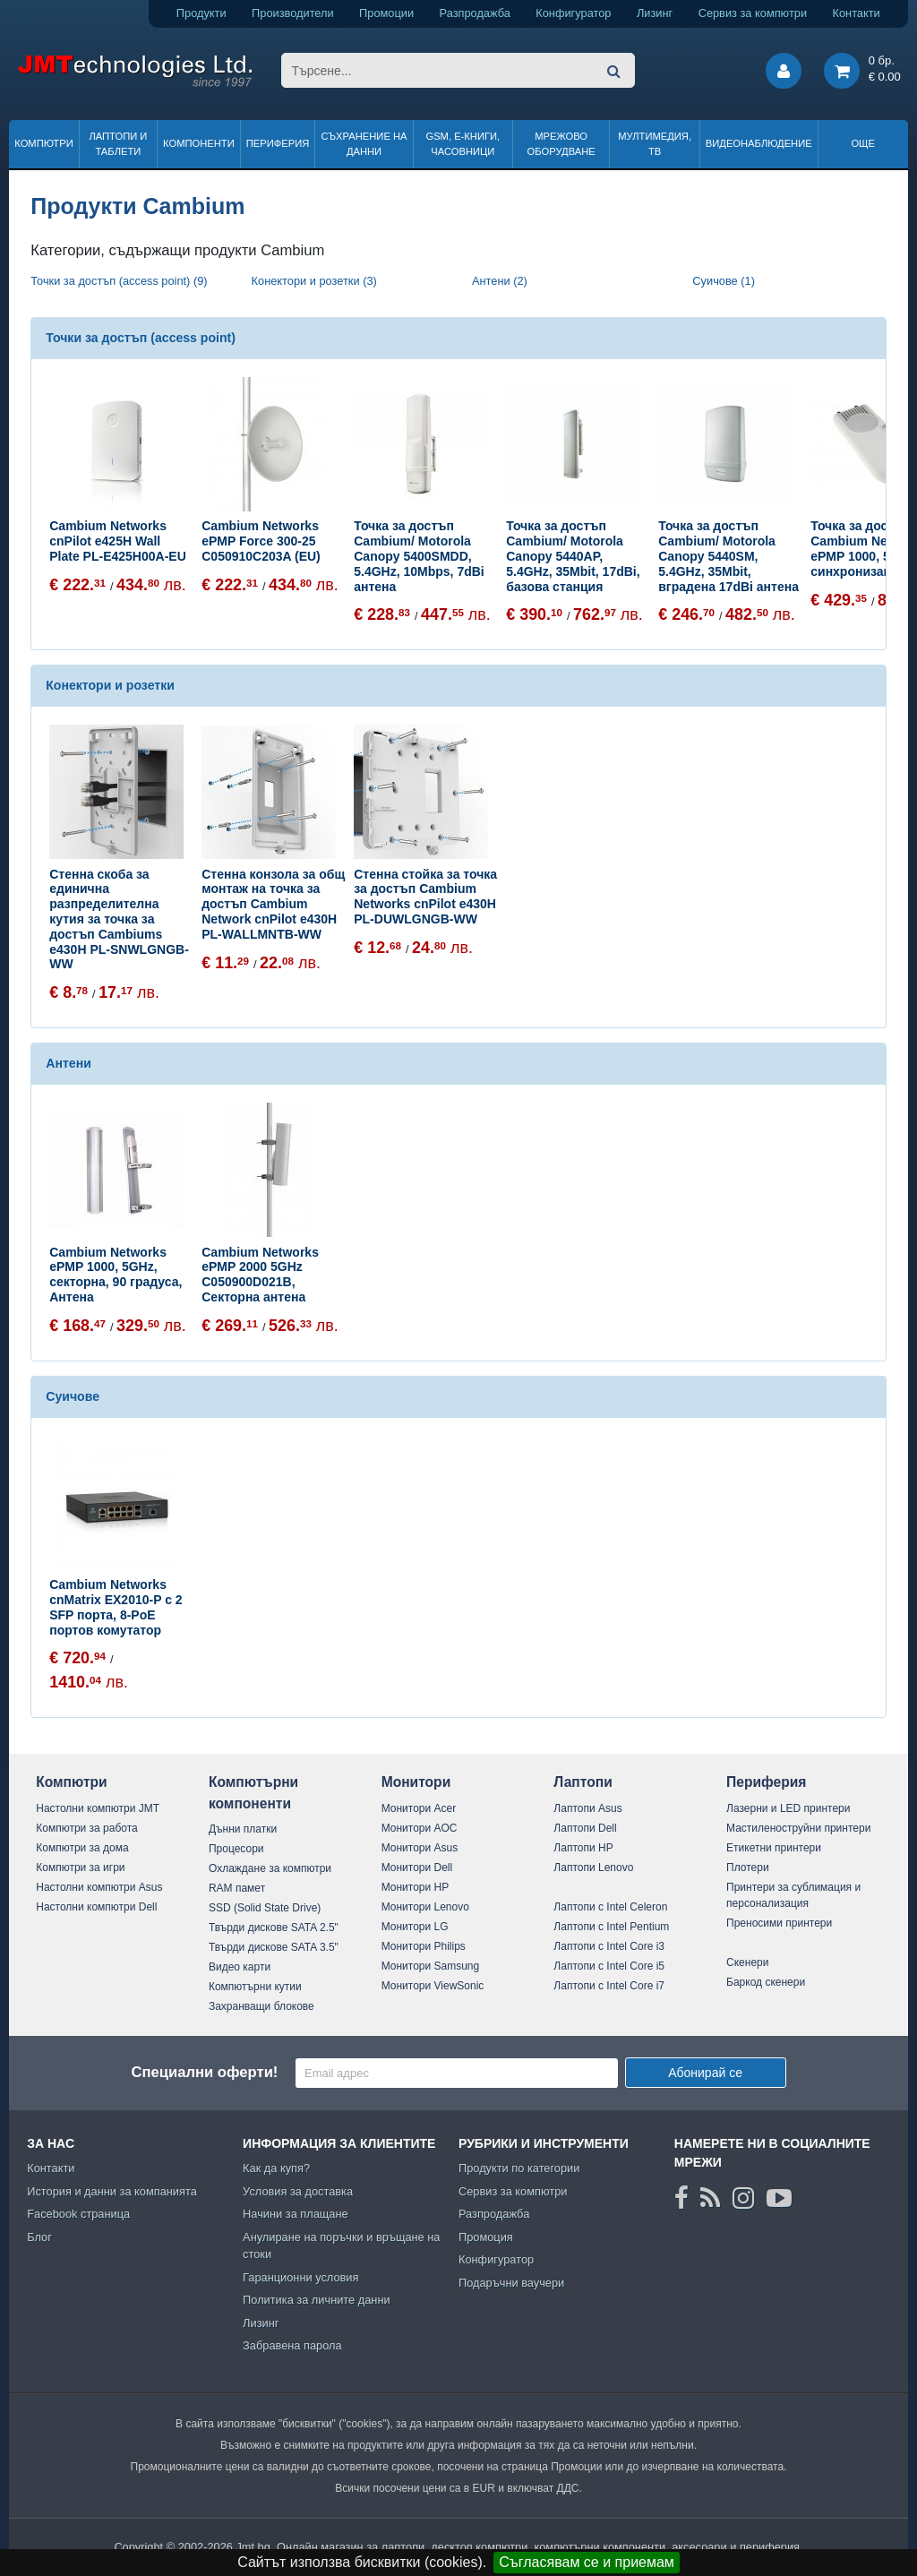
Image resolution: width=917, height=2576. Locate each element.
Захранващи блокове (261, 2006)
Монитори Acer (419, 1808)
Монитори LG (415, 1926)
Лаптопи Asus (587, 1808)
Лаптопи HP (583, 1848)
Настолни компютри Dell (96, 1907)
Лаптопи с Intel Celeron (610, 1907)
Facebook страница (78, 2213)
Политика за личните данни (316, 2299)
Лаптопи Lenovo (593, 1867)
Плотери (747, 1867)
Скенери (747, 1962)
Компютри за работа (87, 1828)
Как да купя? (276, 2168)
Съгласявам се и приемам (586, 2562)
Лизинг (655, 13)
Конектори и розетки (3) (314, 281)
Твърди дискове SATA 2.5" (274, 1927)
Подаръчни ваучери (511, 2282)
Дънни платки (243, 1829)
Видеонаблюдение (759, 143)
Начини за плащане (295, 2213)
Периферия (278, 143)
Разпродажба (475, 13)
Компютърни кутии (255, 1986)
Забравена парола (292, 2345)
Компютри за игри (80, 1867)
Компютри (43, 143)
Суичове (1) (723, 281)
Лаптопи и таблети (118, 144)
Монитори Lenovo (425, 1907)
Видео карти (239, 1967)
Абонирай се (705, 2072)
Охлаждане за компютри (270, 1868)
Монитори (416, 1782)
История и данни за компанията (112, 2191)
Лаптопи (582, 1782)
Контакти (856, 13)
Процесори (236, 1848)
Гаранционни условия (300, 2277)
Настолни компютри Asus (99, 1887)
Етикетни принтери (773, 1848)
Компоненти (199, 143)
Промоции (386, 13)
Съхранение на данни (364, 144)
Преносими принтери (779, 1923)
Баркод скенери (765, 1982)
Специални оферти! (204, 2072)
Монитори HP (415, 1887)
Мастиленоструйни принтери (798, 1828)
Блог (39, 2237)
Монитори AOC (419, 1828)
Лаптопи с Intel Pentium (611, 1926)
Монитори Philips (423, 1946)
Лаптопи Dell (584, 1828)
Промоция (485, 2237)
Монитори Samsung (430, 1966)
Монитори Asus (419, 1848)
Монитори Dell (417, 1867)
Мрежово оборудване (561, 144)
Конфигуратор (573, 13)
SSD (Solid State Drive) (265, 1908)
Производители (293, 13)
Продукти (201, 13)
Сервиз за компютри (752, 13)
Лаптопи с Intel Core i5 (608, 1966)
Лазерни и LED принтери (788, 1808)
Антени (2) (499, 281)
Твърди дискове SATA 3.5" (274, 1947)
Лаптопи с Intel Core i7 (608, 1985)
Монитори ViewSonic (432, 1985)
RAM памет (237, 1888)
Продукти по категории (518, 2168)
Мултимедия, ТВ (654, 144)
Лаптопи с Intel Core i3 (608, 1946)
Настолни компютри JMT (97, 1808)
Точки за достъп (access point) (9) (118, 281)
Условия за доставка (298, 2191)
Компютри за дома (82, 1848)
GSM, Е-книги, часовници (462, 144)
